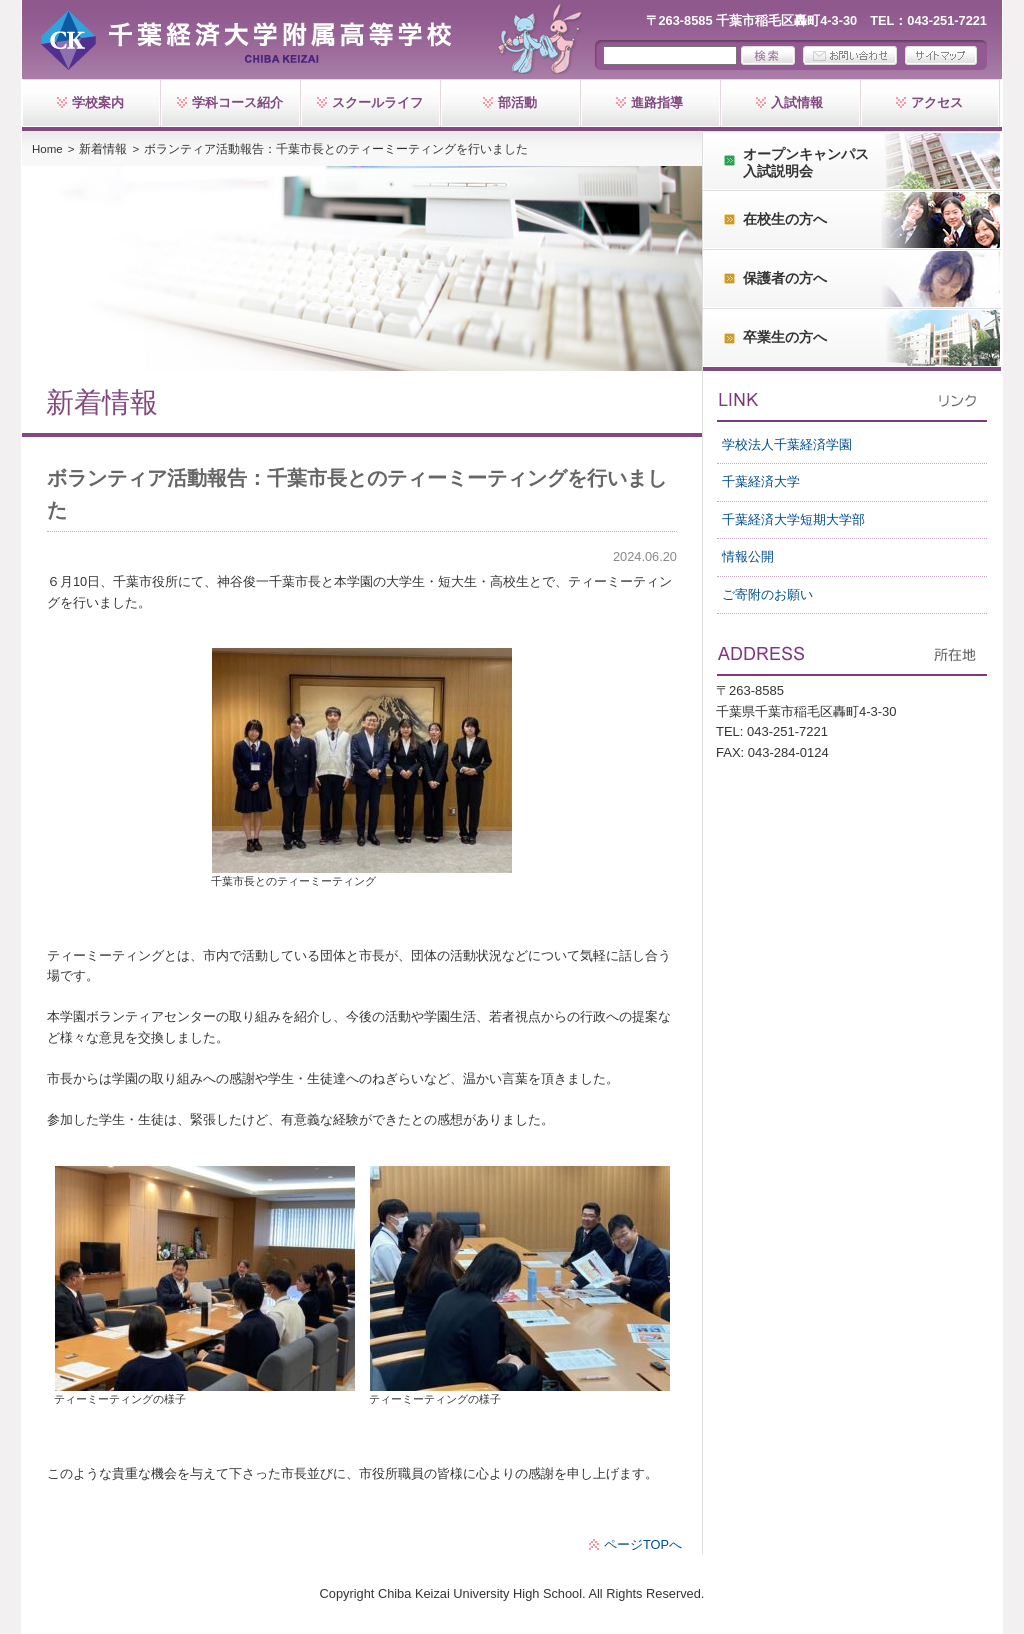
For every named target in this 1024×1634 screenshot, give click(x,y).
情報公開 (748, 556)
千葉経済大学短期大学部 (793, 519)
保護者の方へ (785, 278)
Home (47, 149)
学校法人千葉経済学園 (787, 444)
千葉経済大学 (761, 481)
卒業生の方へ (785, 337)
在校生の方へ (785, 219)
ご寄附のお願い (767, 594)
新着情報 (103, 149)
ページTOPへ (643, 1544)
